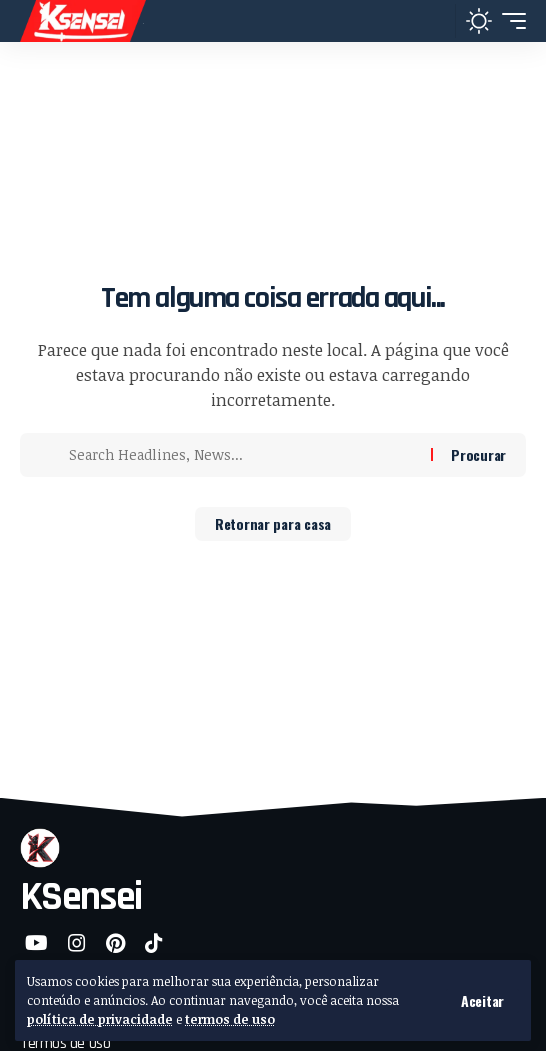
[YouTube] (36, 943)
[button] (482, 1001)
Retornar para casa (273, 523)
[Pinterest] (115, 943)
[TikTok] (154, 943)
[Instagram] (77, 943)
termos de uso (230, 1019)
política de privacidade (100, 1019)
